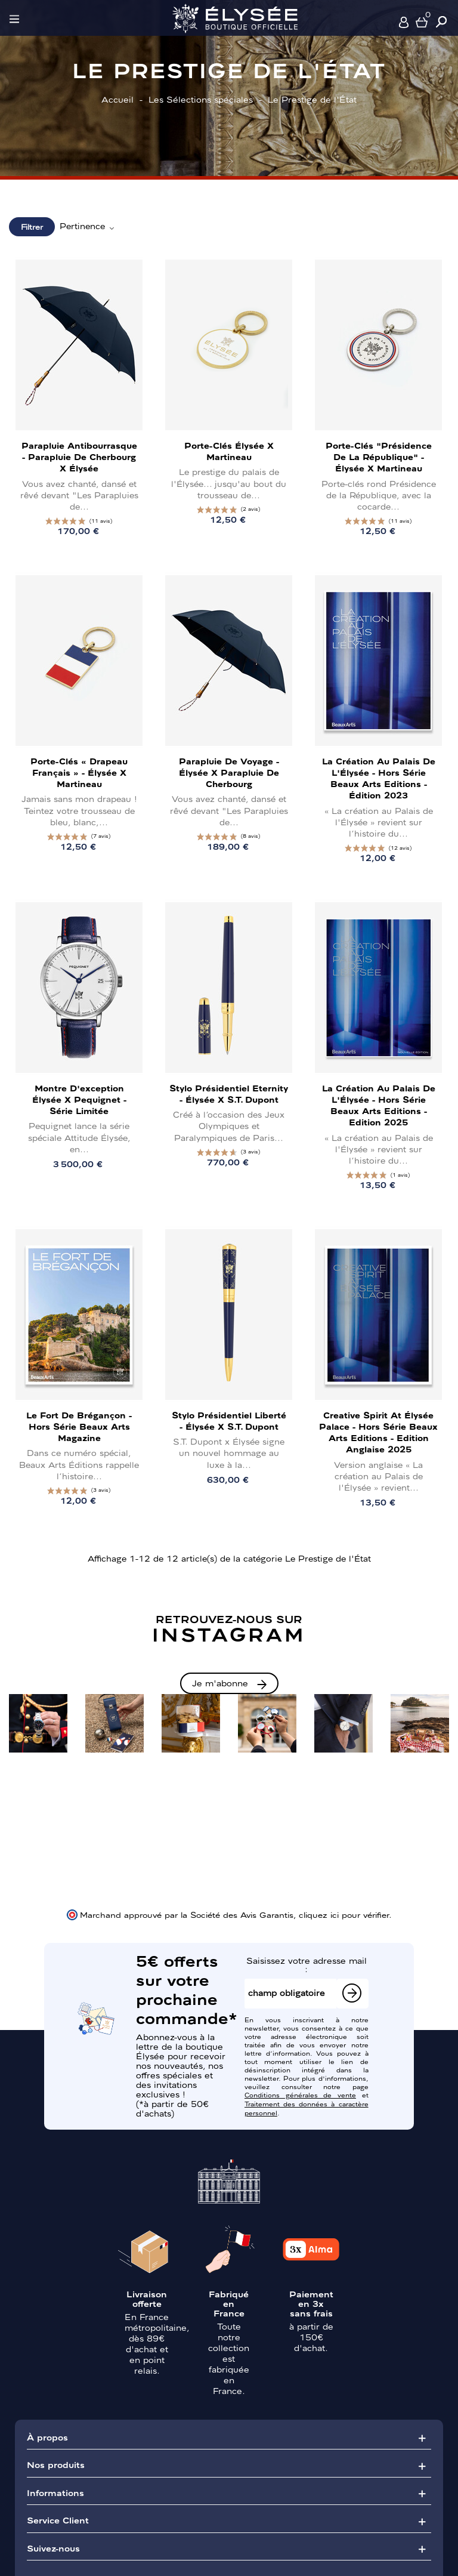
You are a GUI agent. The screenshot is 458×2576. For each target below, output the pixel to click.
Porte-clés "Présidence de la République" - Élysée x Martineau (379, 456)
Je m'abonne (220, 1682)
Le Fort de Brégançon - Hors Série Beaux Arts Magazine (79, 1426)
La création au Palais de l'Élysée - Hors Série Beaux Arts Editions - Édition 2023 (378, 778)
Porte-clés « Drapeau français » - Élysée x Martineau (79, 772)
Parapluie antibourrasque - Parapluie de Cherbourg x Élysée (79, 456)
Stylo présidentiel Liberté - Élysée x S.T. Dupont (229, 1420)
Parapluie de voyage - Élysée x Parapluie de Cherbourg (229, 772)
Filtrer (32, 226)
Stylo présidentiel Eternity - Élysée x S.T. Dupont (228, 1093)
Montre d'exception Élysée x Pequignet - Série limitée (79, 1099)
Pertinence (88, 226)
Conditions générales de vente (300, 2094)
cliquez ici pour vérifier (344, 1914)
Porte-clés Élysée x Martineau (229, 451)
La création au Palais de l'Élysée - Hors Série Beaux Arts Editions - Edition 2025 (378, 1105)
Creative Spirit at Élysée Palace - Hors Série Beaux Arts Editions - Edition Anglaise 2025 (378, 1432)
